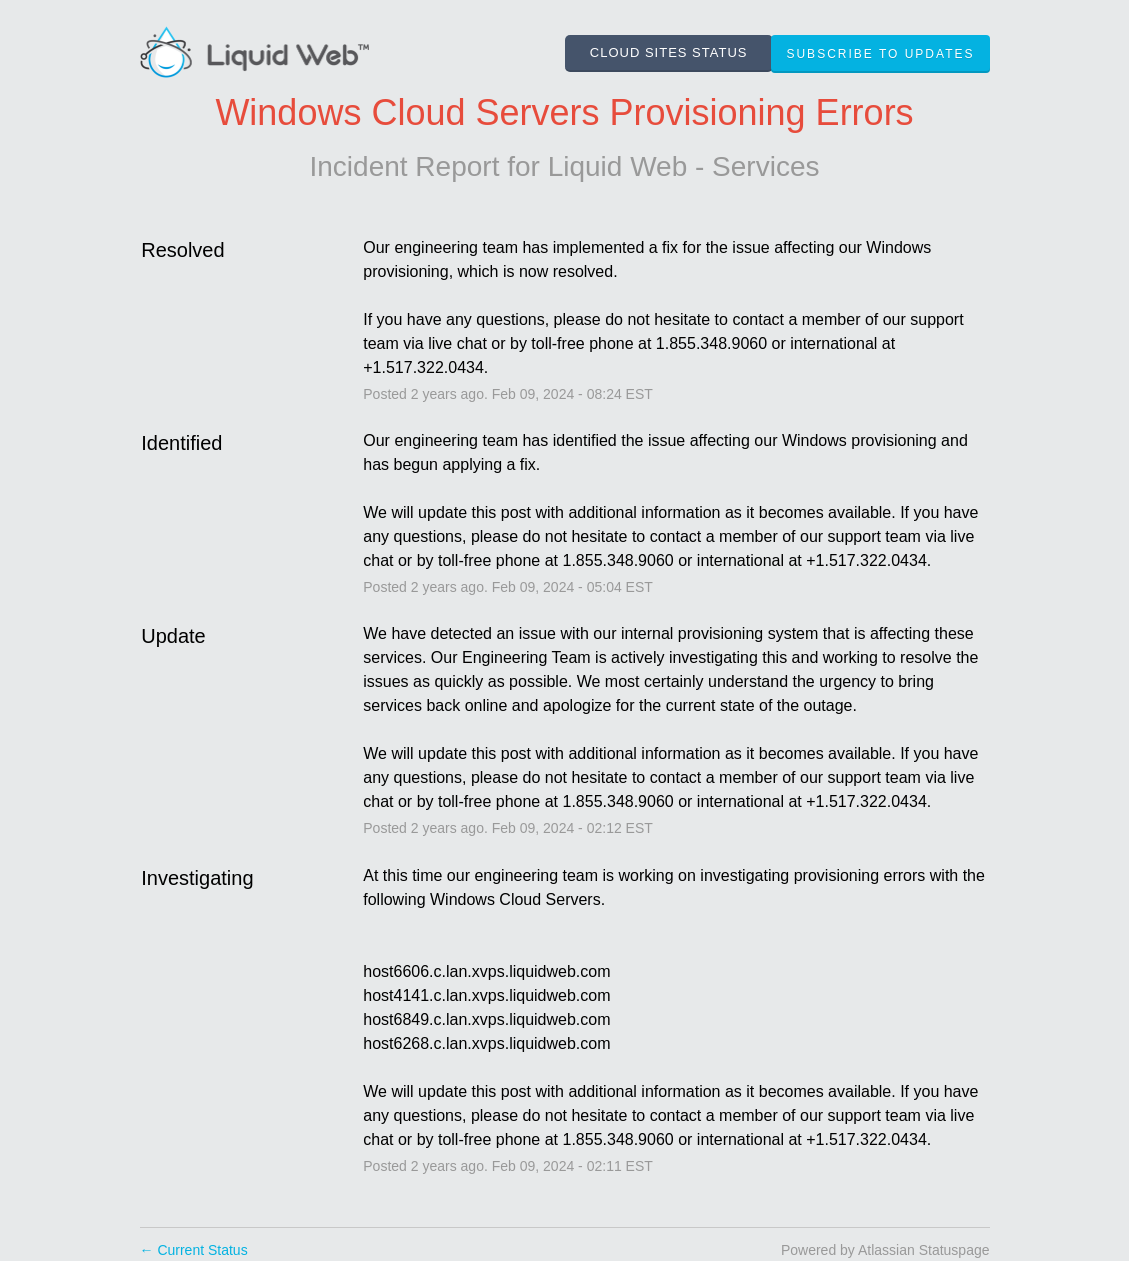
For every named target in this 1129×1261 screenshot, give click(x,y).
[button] (880, 54)
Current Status (194, 1250)
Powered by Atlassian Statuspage (885, 1250)
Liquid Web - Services (684, 166)
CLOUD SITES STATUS (669, 52)
